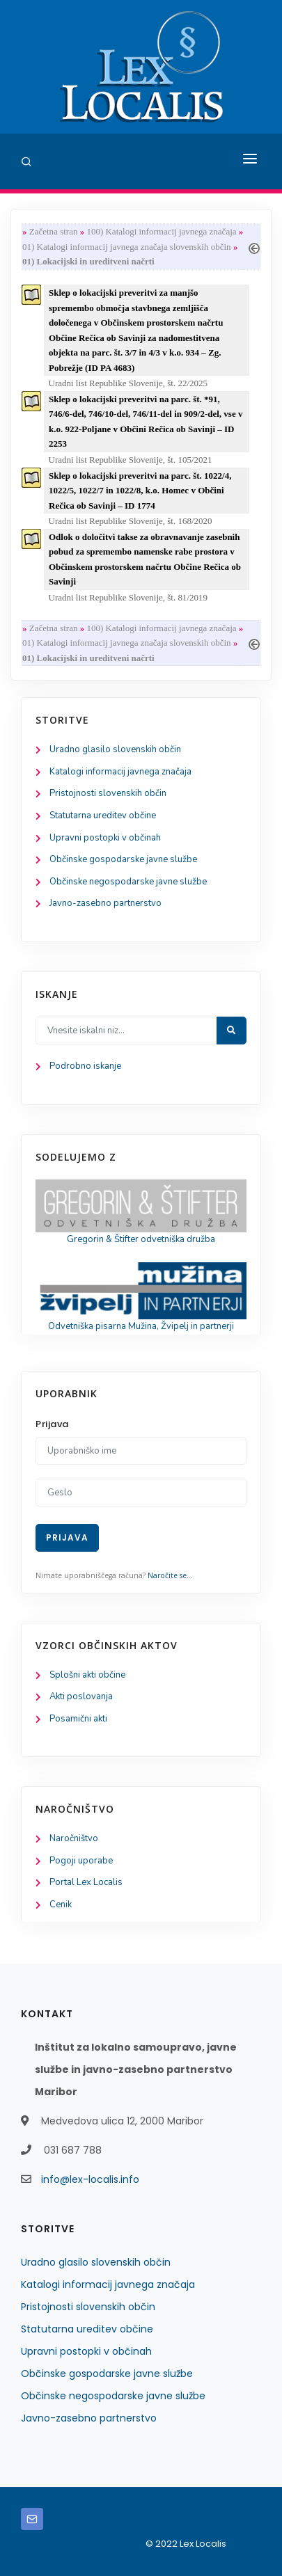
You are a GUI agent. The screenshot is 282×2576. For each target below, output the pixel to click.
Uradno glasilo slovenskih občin (115, 749)
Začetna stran (53, 231)
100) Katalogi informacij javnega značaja (161, 231)
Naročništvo (73, 1838)
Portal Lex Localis (86, 1882)
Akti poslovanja (81, 1696)
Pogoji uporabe (81, 1860)
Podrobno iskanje (85, 1066)
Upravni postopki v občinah (105, 838)
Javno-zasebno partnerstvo (105, 903)
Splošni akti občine (87, 1675)
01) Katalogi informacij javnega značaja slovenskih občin (126, 246)
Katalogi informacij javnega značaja (120, 771)
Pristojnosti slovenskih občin (107, 793)
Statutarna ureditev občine (102, 815)
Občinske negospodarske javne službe (128, 881)
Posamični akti (78, 1718)
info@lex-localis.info (90, 2179)
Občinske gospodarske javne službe (123, 859)
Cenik (60, 1904)
